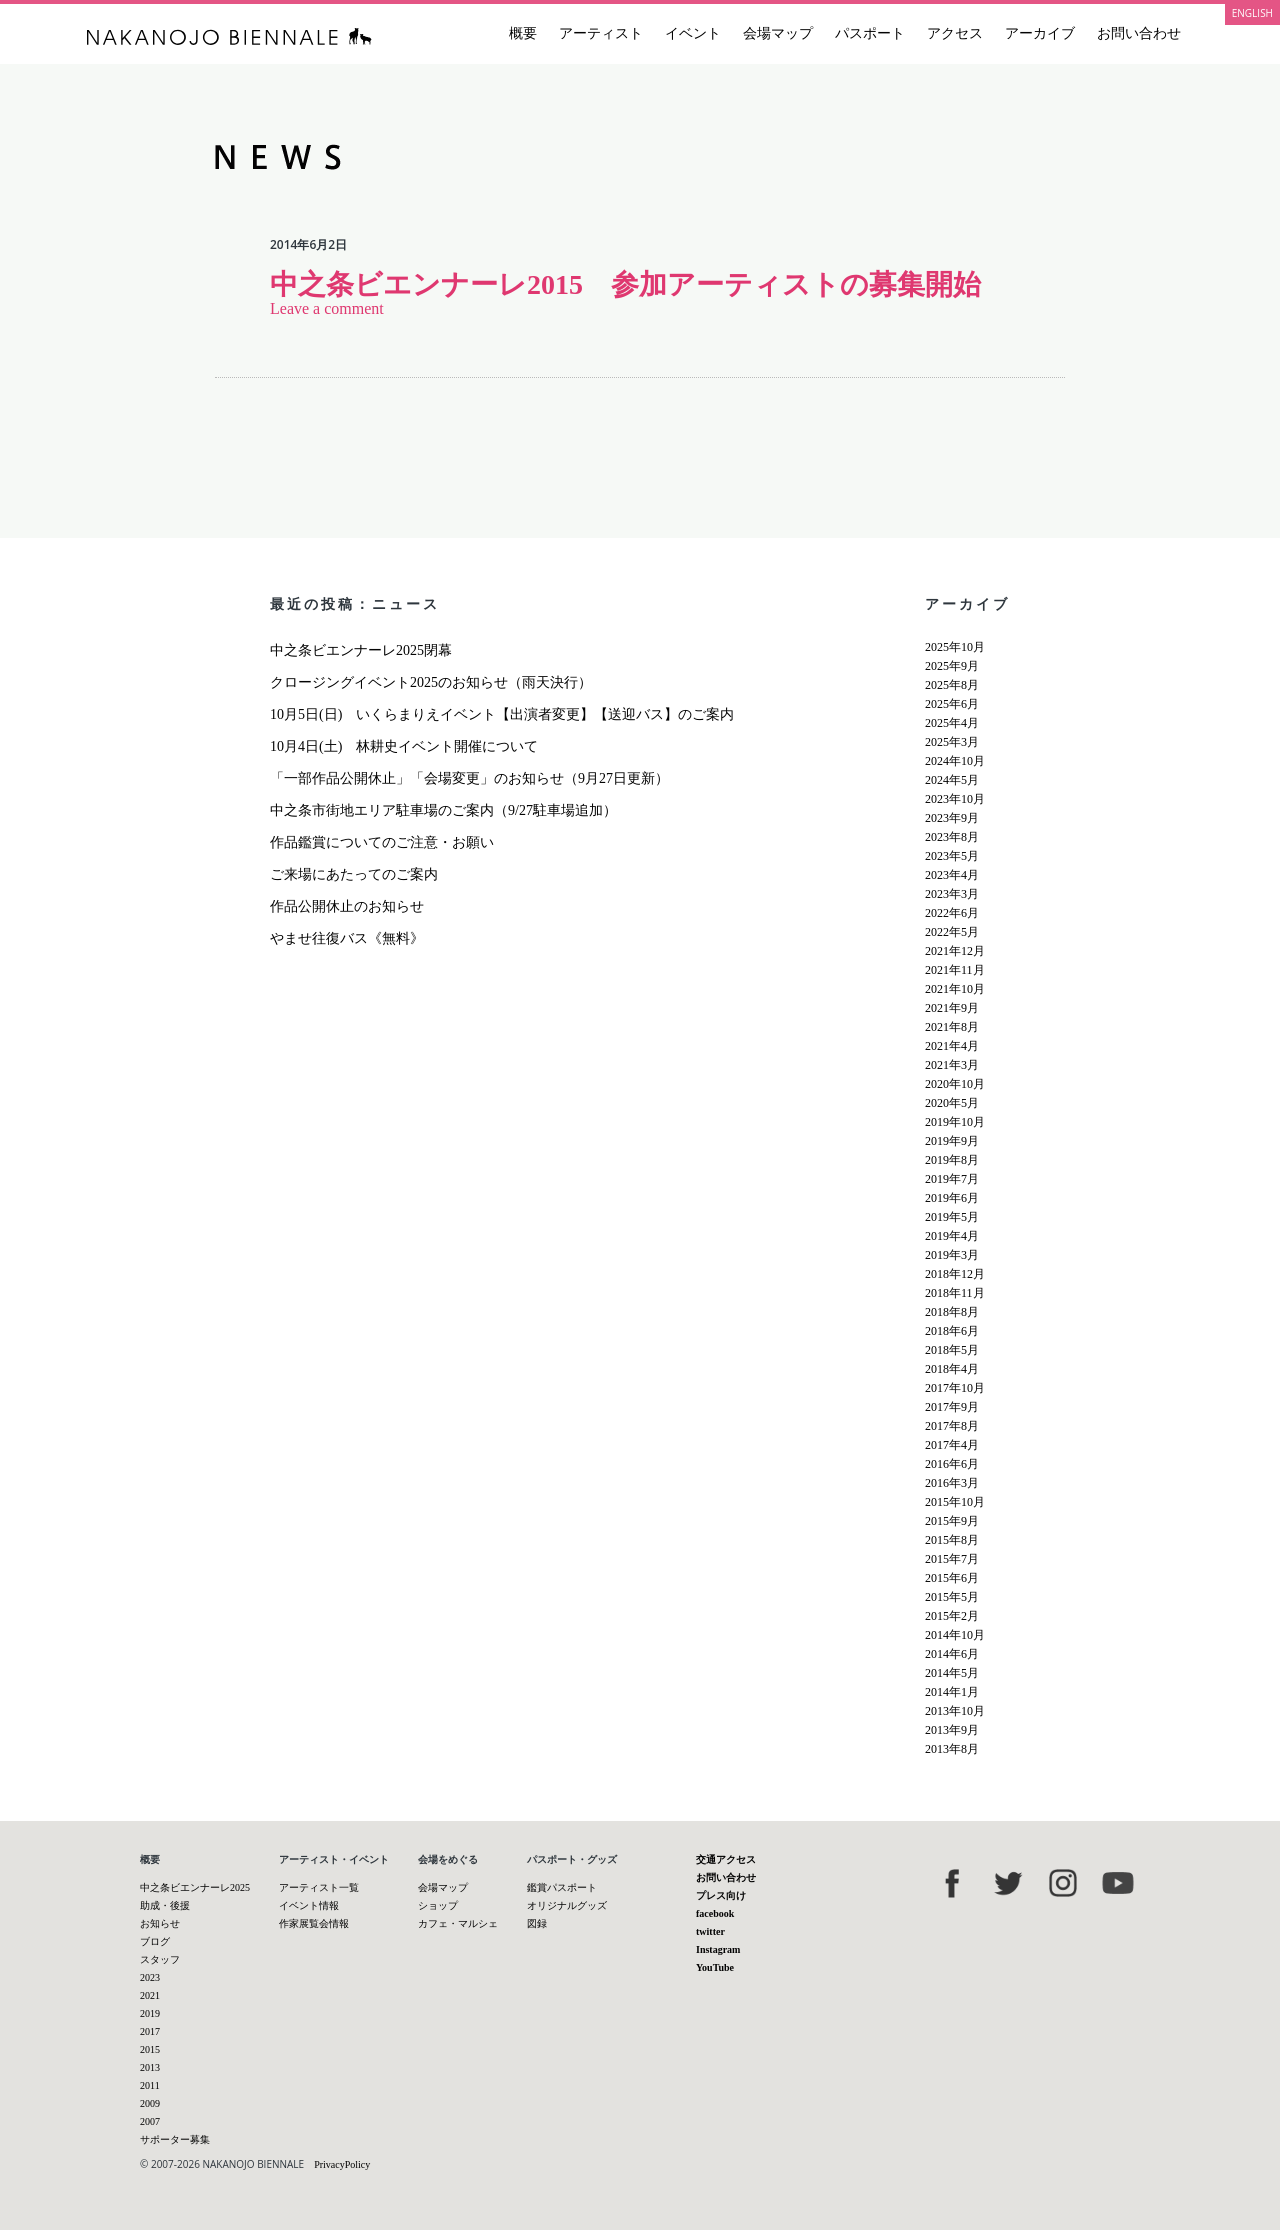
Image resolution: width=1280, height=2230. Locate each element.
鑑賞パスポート (562, 1887)
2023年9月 (952, 818)
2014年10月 (955, 1635)
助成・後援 (165, 1905)
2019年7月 (952, 1179)
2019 (150, 2013)
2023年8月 (952, 837)
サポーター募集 (175, 2139)
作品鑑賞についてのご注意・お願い (382, 842)
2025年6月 (952, 704)
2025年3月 (952, 742)
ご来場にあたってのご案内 (354, 874)
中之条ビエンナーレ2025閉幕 (361, 650)
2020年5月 (952, 1103)
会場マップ (778, 33)
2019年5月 (952, 1217)
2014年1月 (952, 1692)
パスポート (870, 33)
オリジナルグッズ (567, 1905)
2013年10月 (955, 1711)
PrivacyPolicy (342, 2164)
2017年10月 (955, 1388)
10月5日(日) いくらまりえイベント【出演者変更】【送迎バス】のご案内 (502, 714)
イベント (693, 33)
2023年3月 (952, 894)
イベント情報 (309, 1905)
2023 (150, 1977)
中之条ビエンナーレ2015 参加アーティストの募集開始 (625, 284)
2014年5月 (952, 1673)
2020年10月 (955, 1084)
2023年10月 (955, 799)
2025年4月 (952, 723)
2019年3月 (952, 1255)
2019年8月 (952, 1160)
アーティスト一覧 (319, 1887)
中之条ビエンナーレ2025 (195, 1887)
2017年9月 (952, 1407)
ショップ (438, 1905)
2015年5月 (952, 1597)
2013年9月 (952, 1730)
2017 (150, 2031)
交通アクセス (726, 1859)
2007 (150, 2121)
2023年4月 (952, 875)
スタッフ (160, 1959)
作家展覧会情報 (314, 1923)
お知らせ (160, 1923)
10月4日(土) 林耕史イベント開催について (404, 746)
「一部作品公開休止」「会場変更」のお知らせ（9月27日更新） (469, 778)
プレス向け (721, 1895)
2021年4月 (952, 1046)
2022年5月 (952, 932)
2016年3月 (952, 1483)
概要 (523, 33)
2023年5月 (952, 856)
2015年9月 (952, 1521)
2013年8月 (952, 1749)
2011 (150, 2085)
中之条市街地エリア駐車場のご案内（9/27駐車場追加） (443, 810)
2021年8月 (952, 1027)
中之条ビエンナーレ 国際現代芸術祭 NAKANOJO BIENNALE (229, 36)
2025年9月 (952, 666)
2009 (150, 2103)
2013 (150, 2067)
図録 (537, 1923)
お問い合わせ (1139, 33)
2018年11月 (955, 1293)
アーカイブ (1040, 33)
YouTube (715, 1967)
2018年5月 (952, 1350)
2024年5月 (952, 780)
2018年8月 (952, 1312)
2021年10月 (955, 989)
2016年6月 (952, 1464)
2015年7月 (952, 1559)
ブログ (155, 1941)
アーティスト (601, 33)
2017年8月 (952, 1426)
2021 (150, 1995)
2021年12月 (955, 951)
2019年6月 (952, 1198)
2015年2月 (952, 1616)
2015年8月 (952, 1540)
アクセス (955, 33)
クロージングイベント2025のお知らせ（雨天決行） (431, 682)
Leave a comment (327, 308)
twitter (710, 1931)
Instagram (718, 1949)
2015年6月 (952, 1578)
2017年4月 (952, 1445)
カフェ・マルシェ (458, 1923)
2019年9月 (952, 1141)
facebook (715, 1913)
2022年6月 (952, 913)
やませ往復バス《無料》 (347, 938)
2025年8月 (952, 685)
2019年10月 (955, 1122)
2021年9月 (952, 1008)
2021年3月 (952, 1065)
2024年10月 (955, 761)
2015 (150, 2049)
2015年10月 (955, 1502)
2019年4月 (952, 1236)
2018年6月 (952, 1331)
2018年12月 (955, 1274)
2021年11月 (955, 970)
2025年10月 (955, 647)
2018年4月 (952, 1369)
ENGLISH (1252, 13)
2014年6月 (952, 1654)
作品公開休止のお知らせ (347, 906)
